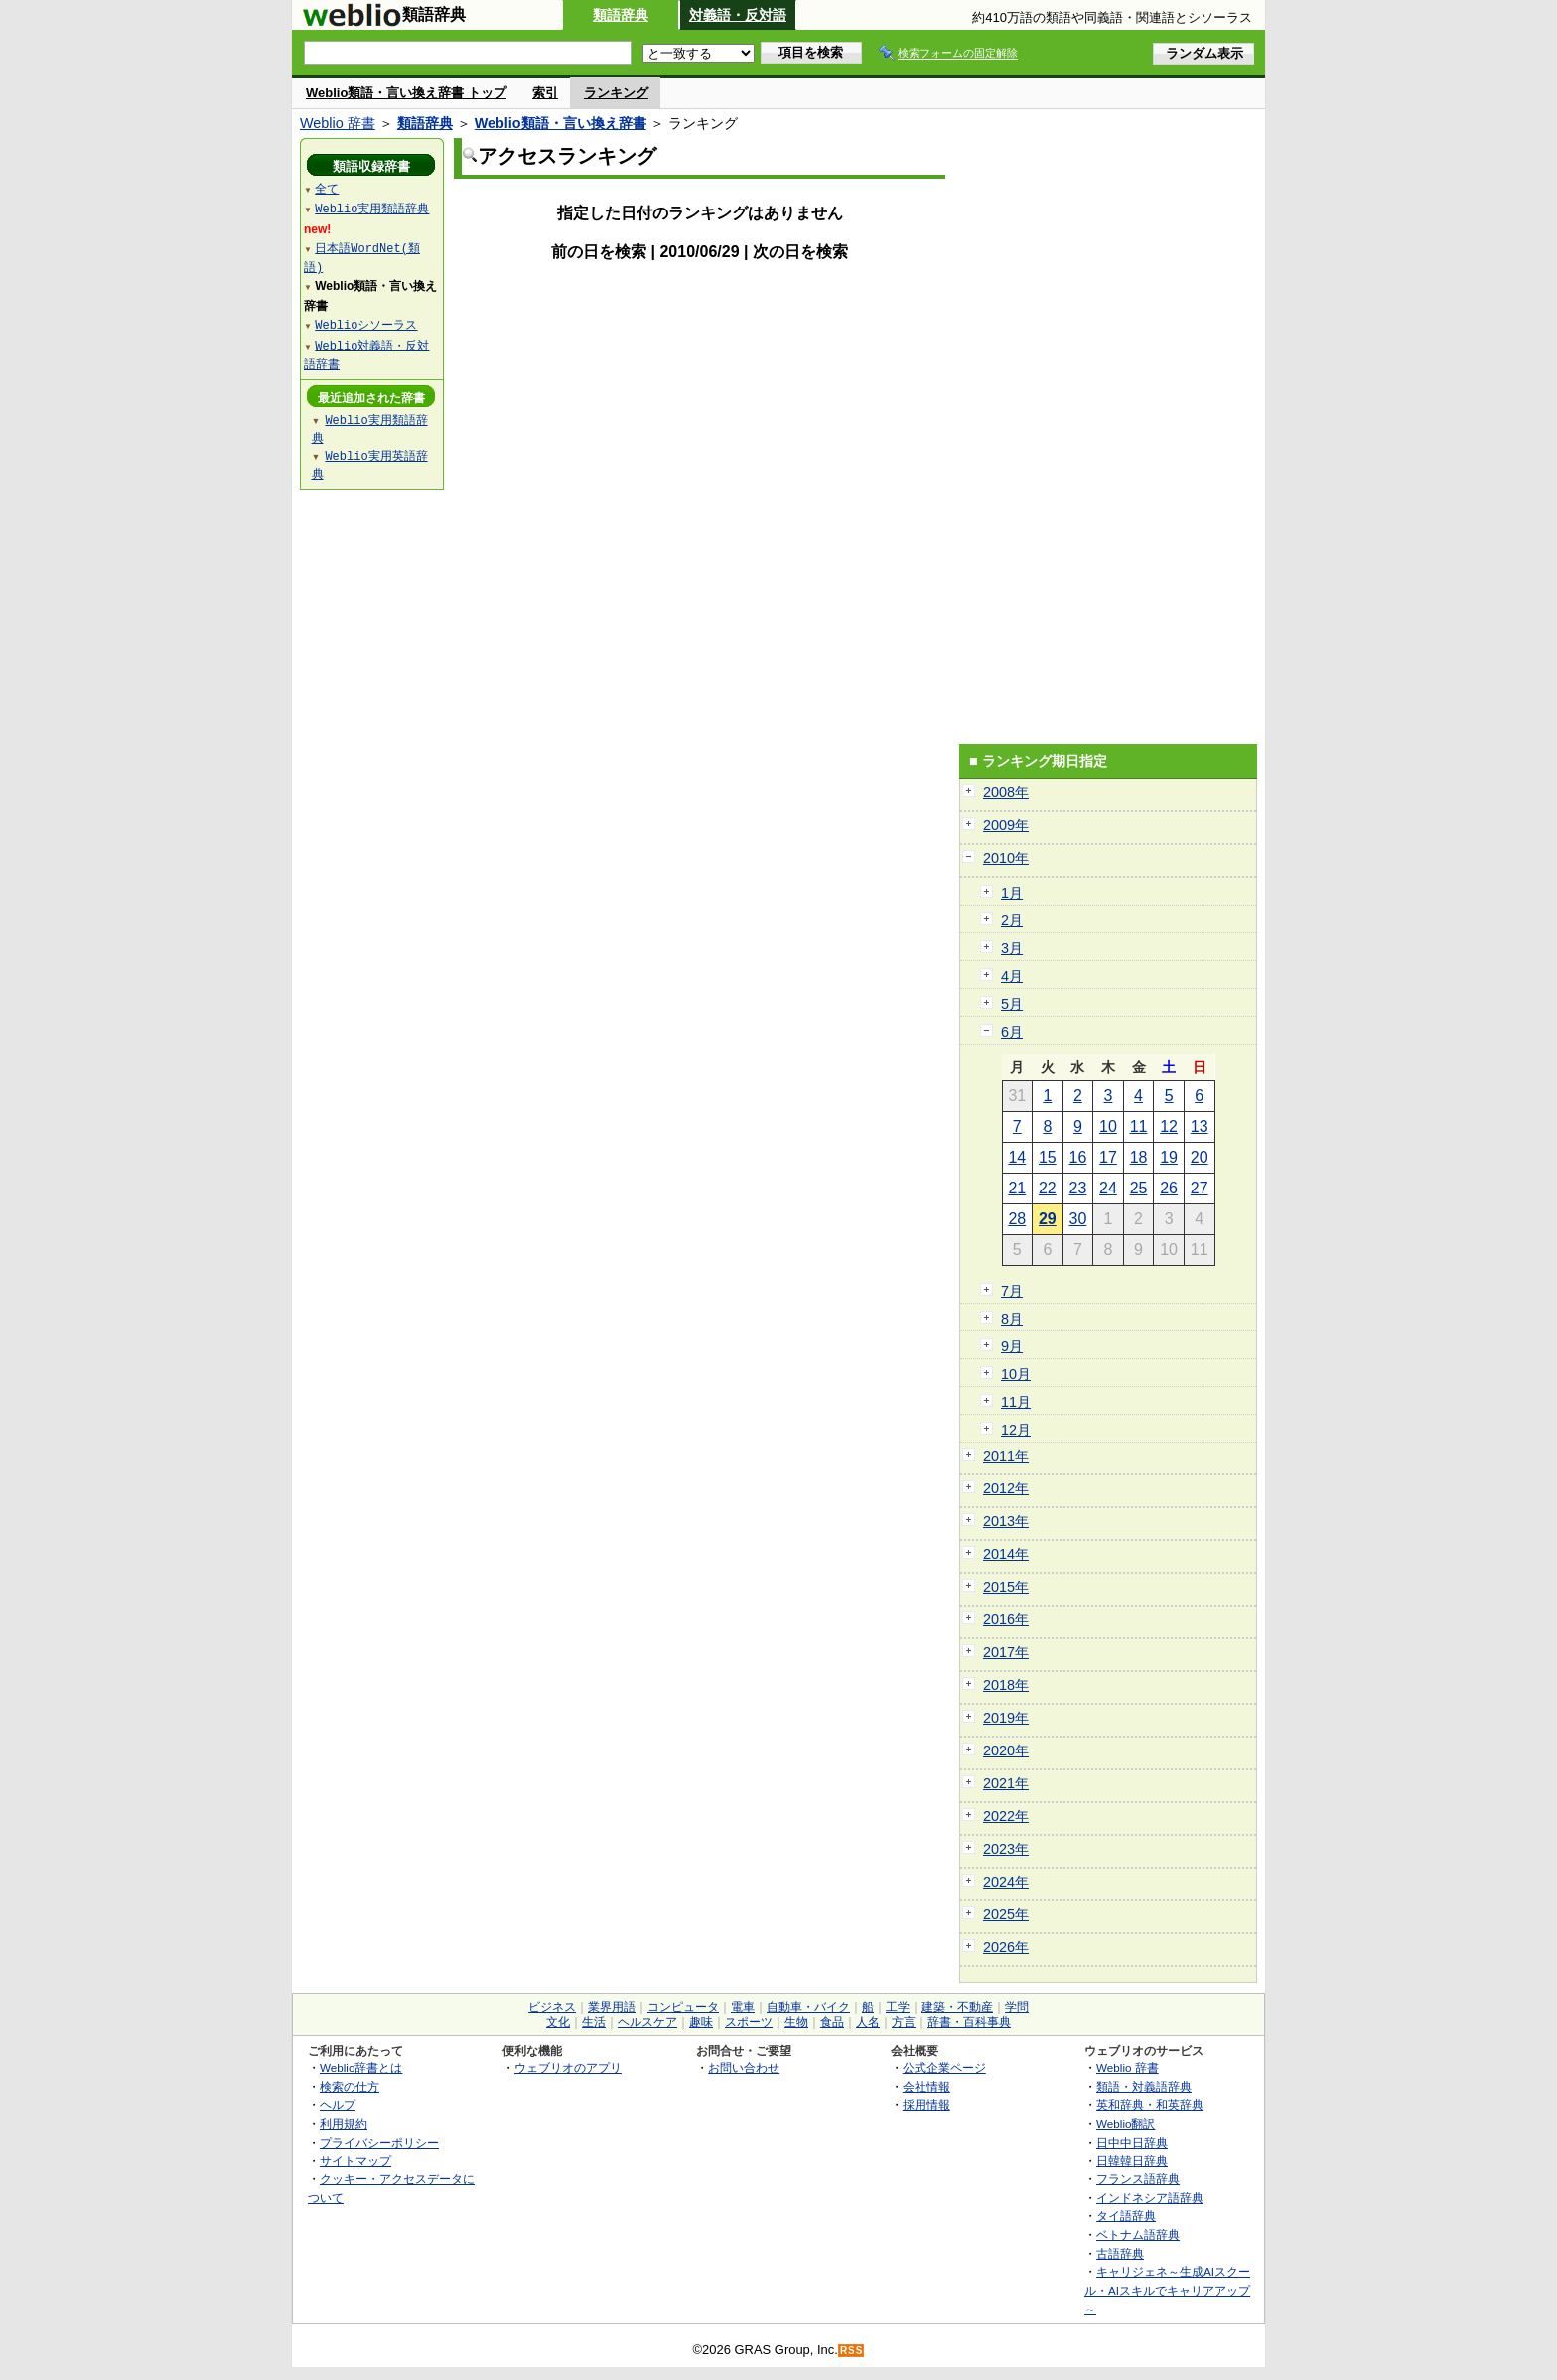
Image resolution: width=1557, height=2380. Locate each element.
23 (1078, 1188)
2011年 (1006, 1456)
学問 (1017, 2007)
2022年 (1006, 1816)
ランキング (616, 92)
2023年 (1006, 1849)
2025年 (1006, 1914)
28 (1017, 1218)
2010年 (1006, 858)
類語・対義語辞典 (1144, 2086)
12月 (1016, 1430)
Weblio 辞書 (337, 123)
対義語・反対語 (737, 15)
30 (1078, 1218)
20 (1199, 1157)
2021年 (1006, 1783)
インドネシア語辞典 (1149, 2197)
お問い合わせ (743, 2067)
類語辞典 (620, 15)
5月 (1012, 1004)
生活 (594, 2022)
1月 (1012, 893)
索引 (545, 92)
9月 (1012, 1346)
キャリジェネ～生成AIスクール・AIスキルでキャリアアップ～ (1167, 2289)
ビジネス (552, 2007)
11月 (1016, 1402)
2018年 (1006, 1685)
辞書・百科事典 (969, 2022)
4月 (1012, 976)
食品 (832, 2022)
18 (1139, 1157)
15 (1048, 1157)
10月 (1016, 1374)
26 (1169, 1188)
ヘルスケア (647, 2022)
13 (1199, 1126)
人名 (868, 2022)
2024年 (1006, 1882)
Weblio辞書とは (361, 2067)
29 (1048, 1218)
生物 (796, 2022)
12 (1169, 1126)
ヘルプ (337, 2104)
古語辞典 (1120, 2253)
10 (1108, 1126)
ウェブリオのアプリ (568, 2067)
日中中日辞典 (1132, 2142)
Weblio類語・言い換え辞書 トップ (406, 92)
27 (1199, 1188)
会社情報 (926, 2086)
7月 (1012, 1291)
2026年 (1006, 1947)
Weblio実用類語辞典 (372, 208)
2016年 (1006, 1619)
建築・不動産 (957, 2007)
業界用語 (612, 2007)
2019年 (1006, 1718)
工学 (898, 2007)
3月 (1012, 948)
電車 (743, 2007)
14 (1017, 1157)
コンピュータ (683, 2007)
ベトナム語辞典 (1138, 2234)
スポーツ (749, 2022)
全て (327, 188)
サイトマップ (355, 2160)
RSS (852, 2350)
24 (1108, 1188)
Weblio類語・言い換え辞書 (560, 123)
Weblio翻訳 (1125, 2123)
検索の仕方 (349, 2086)
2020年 (1006, 1750)
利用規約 (343, 2123)
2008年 (1006, 792)
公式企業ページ (944, 2067)
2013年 (1006, 1521)
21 (1017, 1188)
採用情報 (926, 2104)
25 (1139, 1188)
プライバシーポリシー (379, 2142)
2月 (1012, 920)
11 (1139, 1126)
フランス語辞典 (1138, 2178)
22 (1048, 1188)
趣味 (701, 2022)
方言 (904, 2022)
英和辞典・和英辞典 (1149, 2104)
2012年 (1006, 1488)
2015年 (1006, 1587)
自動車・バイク (808, 2007)
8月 (1012, 1319)
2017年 (1006, 1652)
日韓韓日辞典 (1132, 2160)
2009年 (1006, 825)
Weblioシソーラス (366, 324)
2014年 (1006, 1554)
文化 (558, 2022)
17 (1108, 1157)
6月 (1012, 1032)
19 (1169, 1157)
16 (1078, 1157)
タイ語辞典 (1126, 2215)
